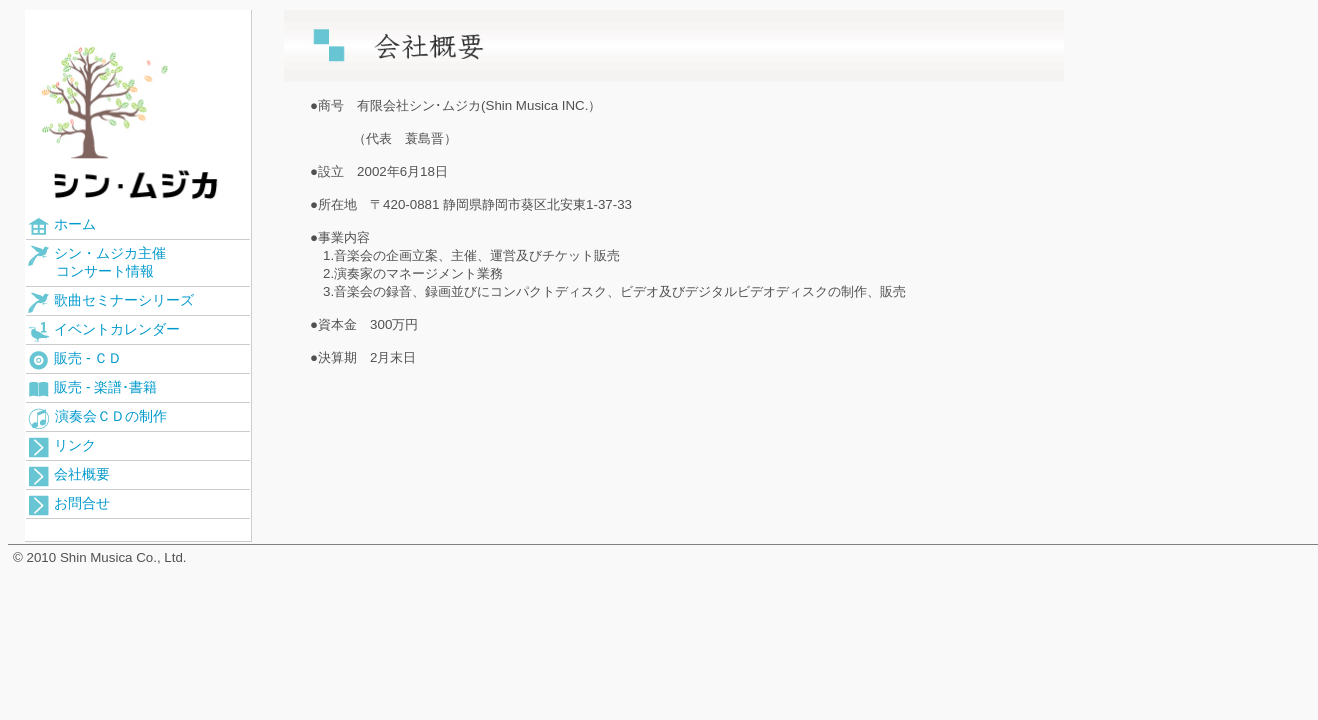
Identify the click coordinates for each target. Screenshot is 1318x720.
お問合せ (69, 505)
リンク (62, 447)
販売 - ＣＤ (75, 360)
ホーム (62, 226)
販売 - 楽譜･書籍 (92, 390)
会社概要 (69, 476)
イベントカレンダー (104, 332)
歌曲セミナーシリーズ (111, 302)
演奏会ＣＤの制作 (97, 418)
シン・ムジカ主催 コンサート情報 (97, 262)
